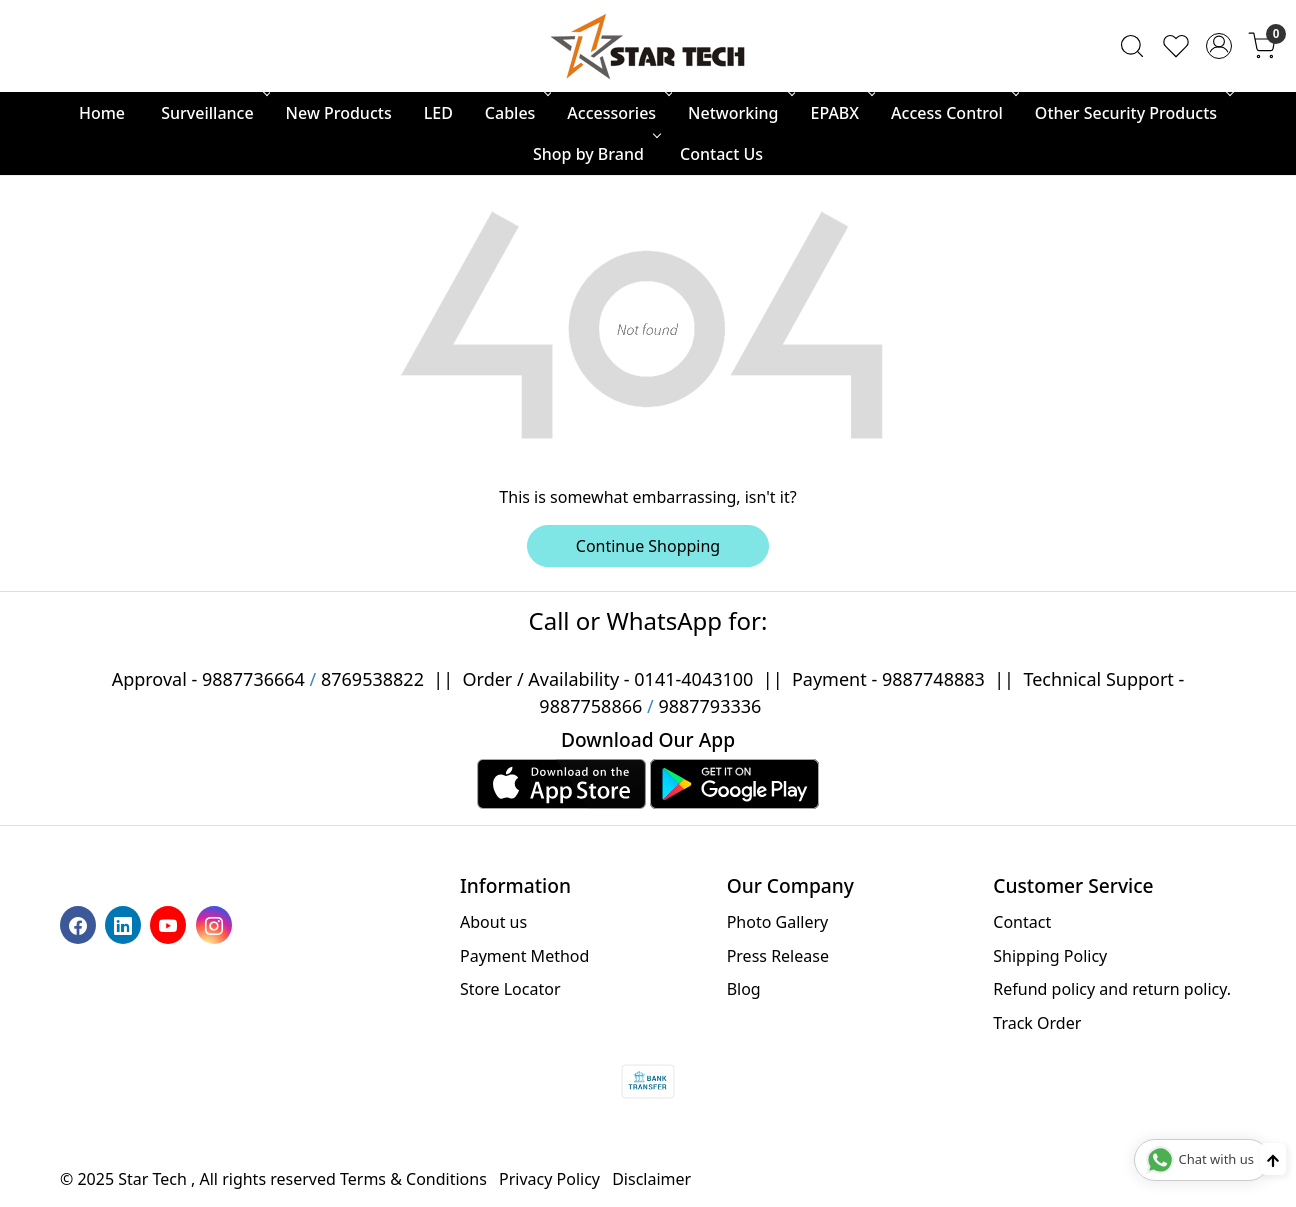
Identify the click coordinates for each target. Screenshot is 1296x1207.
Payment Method (524, 956)
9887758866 (590, 706)
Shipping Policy (1050, 956)
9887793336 (709, 706)
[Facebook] (80, 924)
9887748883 (933, 679)
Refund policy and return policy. (1112, 989)
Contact (1022, 922)
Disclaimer (651, 1179)
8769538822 (372, 679)
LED (438, 113)
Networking (739, 113)
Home (102, 113)
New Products (339, 113)
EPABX (842, 113)
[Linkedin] (125, 924)
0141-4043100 (693, 679)
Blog (744, 989)
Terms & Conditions (413, 1179)
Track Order (1037, 1023)
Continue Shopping (648, 546)
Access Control (953, 113)
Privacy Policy (549, 1179)
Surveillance (213, 113)
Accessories (618, 113)
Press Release (778, 956)
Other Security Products (1132, 113)
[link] (1132, 46)
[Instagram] (216, 924)
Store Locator (510, 989)
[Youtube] (170, 924)
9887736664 (253, 679)
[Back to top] (1273, 1159)
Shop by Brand (595, 154)
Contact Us (721, 154)
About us (493, 922)
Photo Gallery (778, 922)
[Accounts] (1219, 46)
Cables (517, 113)
